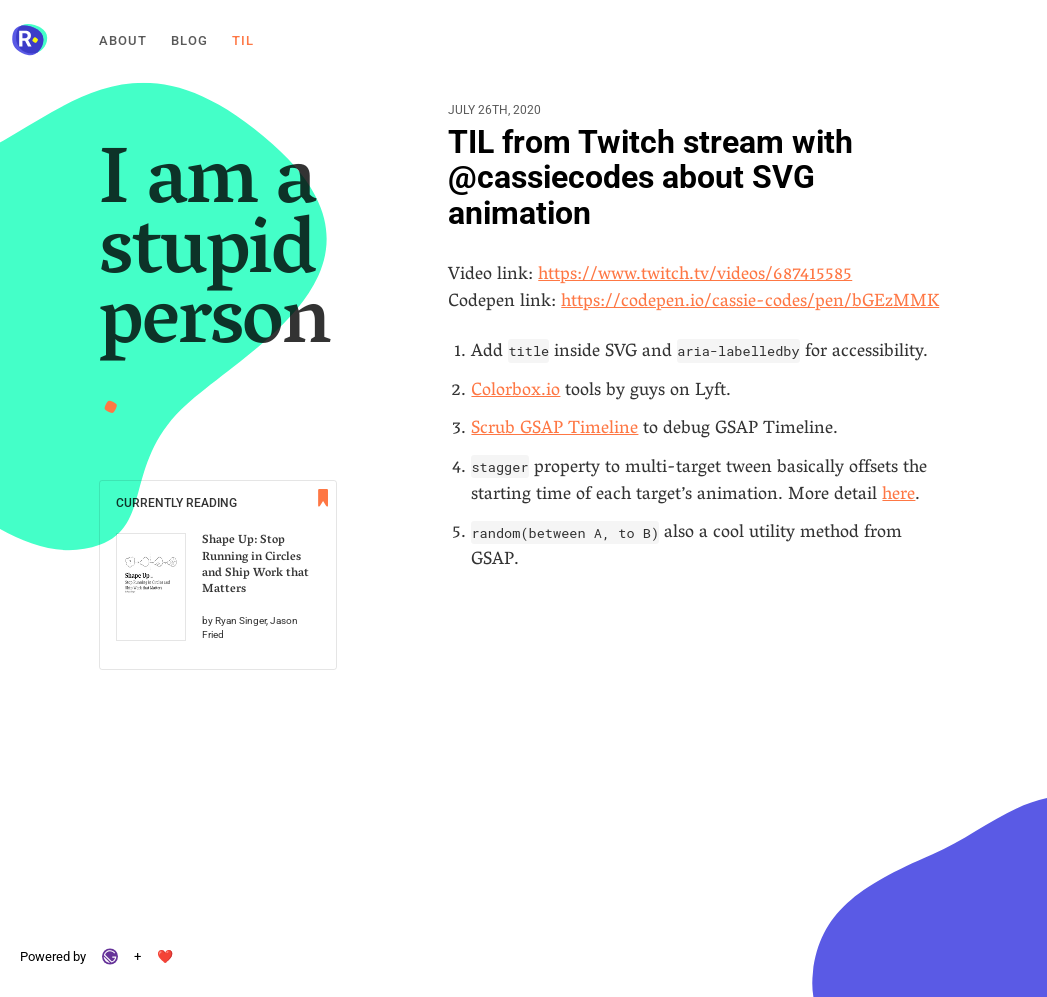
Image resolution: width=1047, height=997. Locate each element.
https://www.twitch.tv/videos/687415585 (695, 276)
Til (243, 40)
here (898, 496)
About (123, 40)
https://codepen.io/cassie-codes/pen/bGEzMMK (750, 303)
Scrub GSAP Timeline (554, 430)
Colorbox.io (515, 392)
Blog (189, 40)
